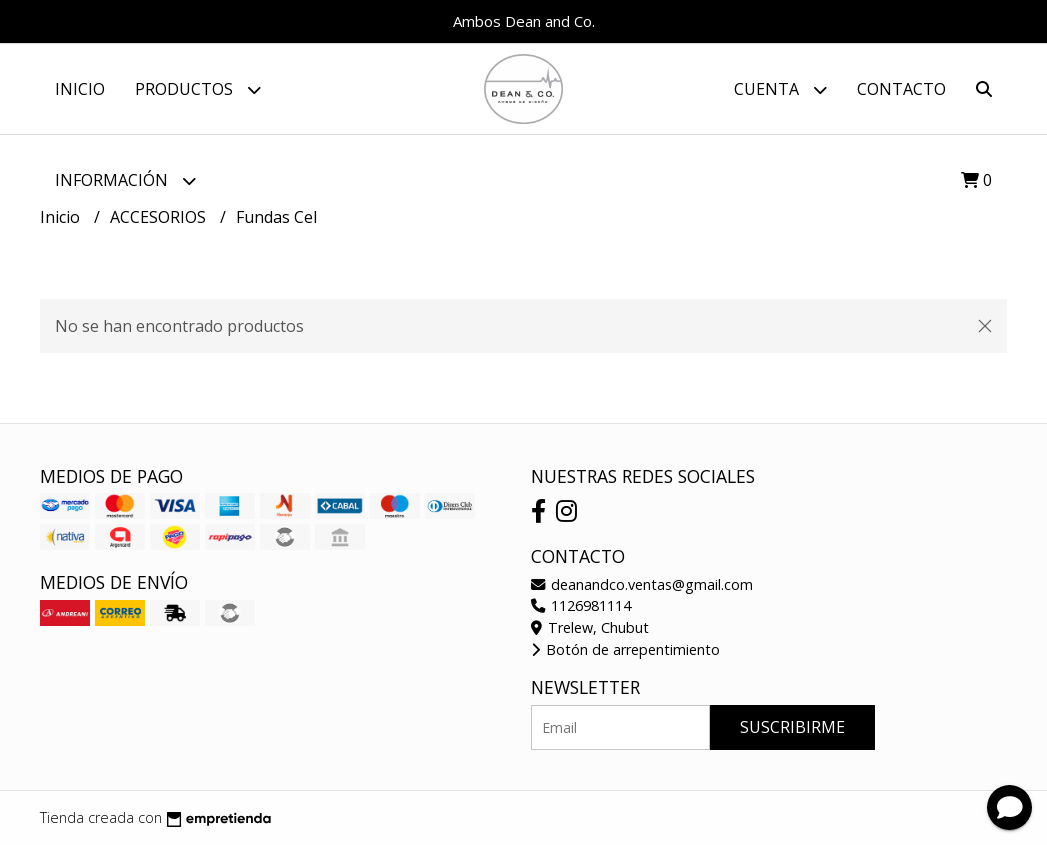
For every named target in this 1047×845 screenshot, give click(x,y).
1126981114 (581, 605)
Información (125, 180)
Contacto (901, 89)
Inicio (80, 89)
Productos (198, 89)
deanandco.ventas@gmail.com (642, 584)
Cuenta (780, 89)
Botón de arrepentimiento (625, 649)
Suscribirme (792, 727)
